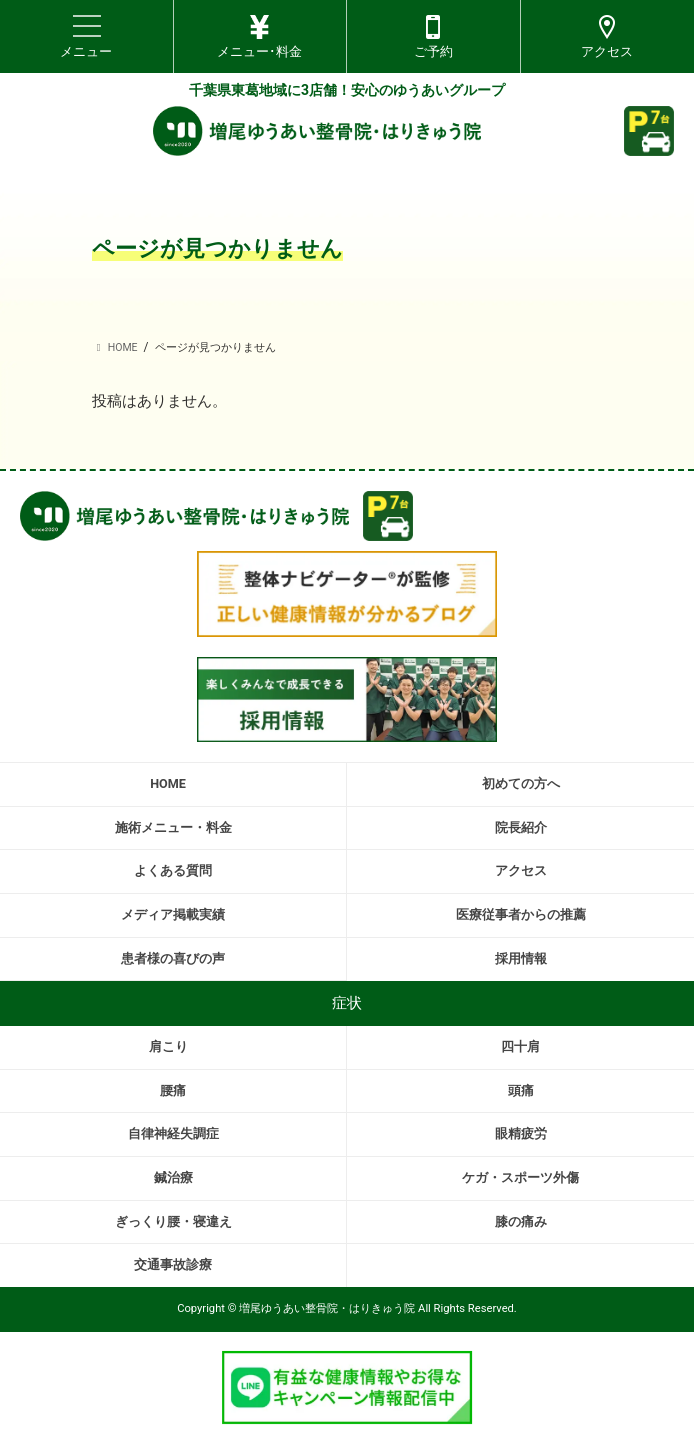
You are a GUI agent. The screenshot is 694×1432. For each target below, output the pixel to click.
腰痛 (173, 1090)
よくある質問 (173, 870)
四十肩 (520, 1046)
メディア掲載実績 (173, 914)
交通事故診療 (173, 1264)
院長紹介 (521, 827)
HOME (168, 783)
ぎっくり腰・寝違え (173, 1221)
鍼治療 (173, 1177)
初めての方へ (521, 783)
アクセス (521, 870)
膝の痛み (521, 1221)
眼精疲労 (521, 1133)
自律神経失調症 (173, 1133)
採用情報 (521, 958)
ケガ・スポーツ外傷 (520, 1177)
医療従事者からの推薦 (521, 914)
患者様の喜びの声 (173, 958)
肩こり (168, 1046)
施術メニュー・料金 (173, 827)
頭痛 (521, 1090)
